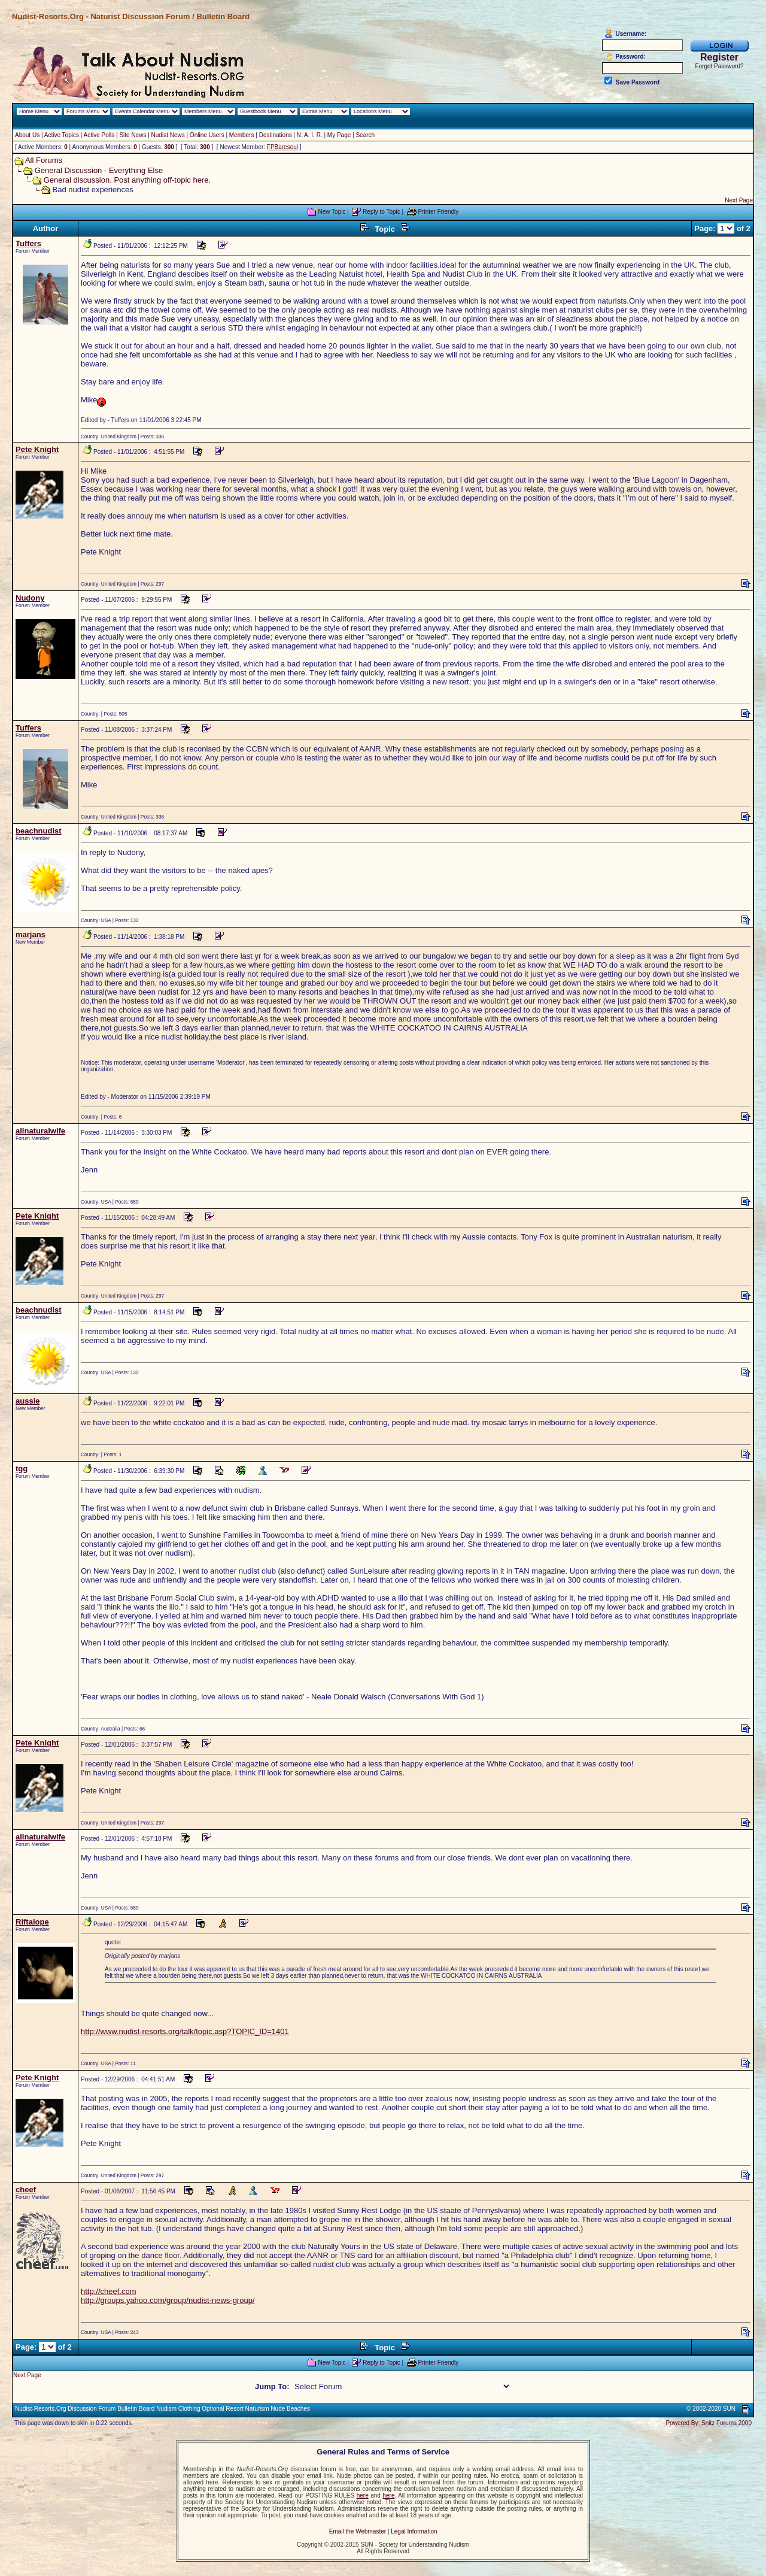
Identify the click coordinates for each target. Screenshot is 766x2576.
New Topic (331, 211)
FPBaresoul (282, 147)
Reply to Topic (381, 211)
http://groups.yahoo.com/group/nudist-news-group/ (168, 2300)
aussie (27, 1400)
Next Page (739, 200)
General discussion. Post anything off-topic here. (127, 179)
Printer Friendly (438, 211)
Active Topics (61, 135)
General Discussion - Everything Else (99, 170)
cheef (26, 2189)
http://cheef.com (108, 2291)
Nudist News (168, 135)
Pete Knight (37, 449)
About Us (27, 135)
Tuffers (28, 243)
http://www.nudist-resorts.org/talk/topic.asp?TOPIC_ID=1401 (185, 2031)
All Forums (43, 160)
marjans (30, 934)
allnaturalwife (40, 1130)
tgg (22, 1468)
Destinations (275, 135)
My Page (339, 135)
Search (365, 135)
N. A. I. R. (310, 135)
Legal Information (414, 2531)
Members (241, 135)
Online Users (207, 135)
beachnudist (39, 830)
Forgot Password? (719, 66)
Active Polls (99, 135)
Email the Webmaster (357, 2531)
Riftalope (32, 1921)
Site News (132, 135)
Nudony (30, 597)
